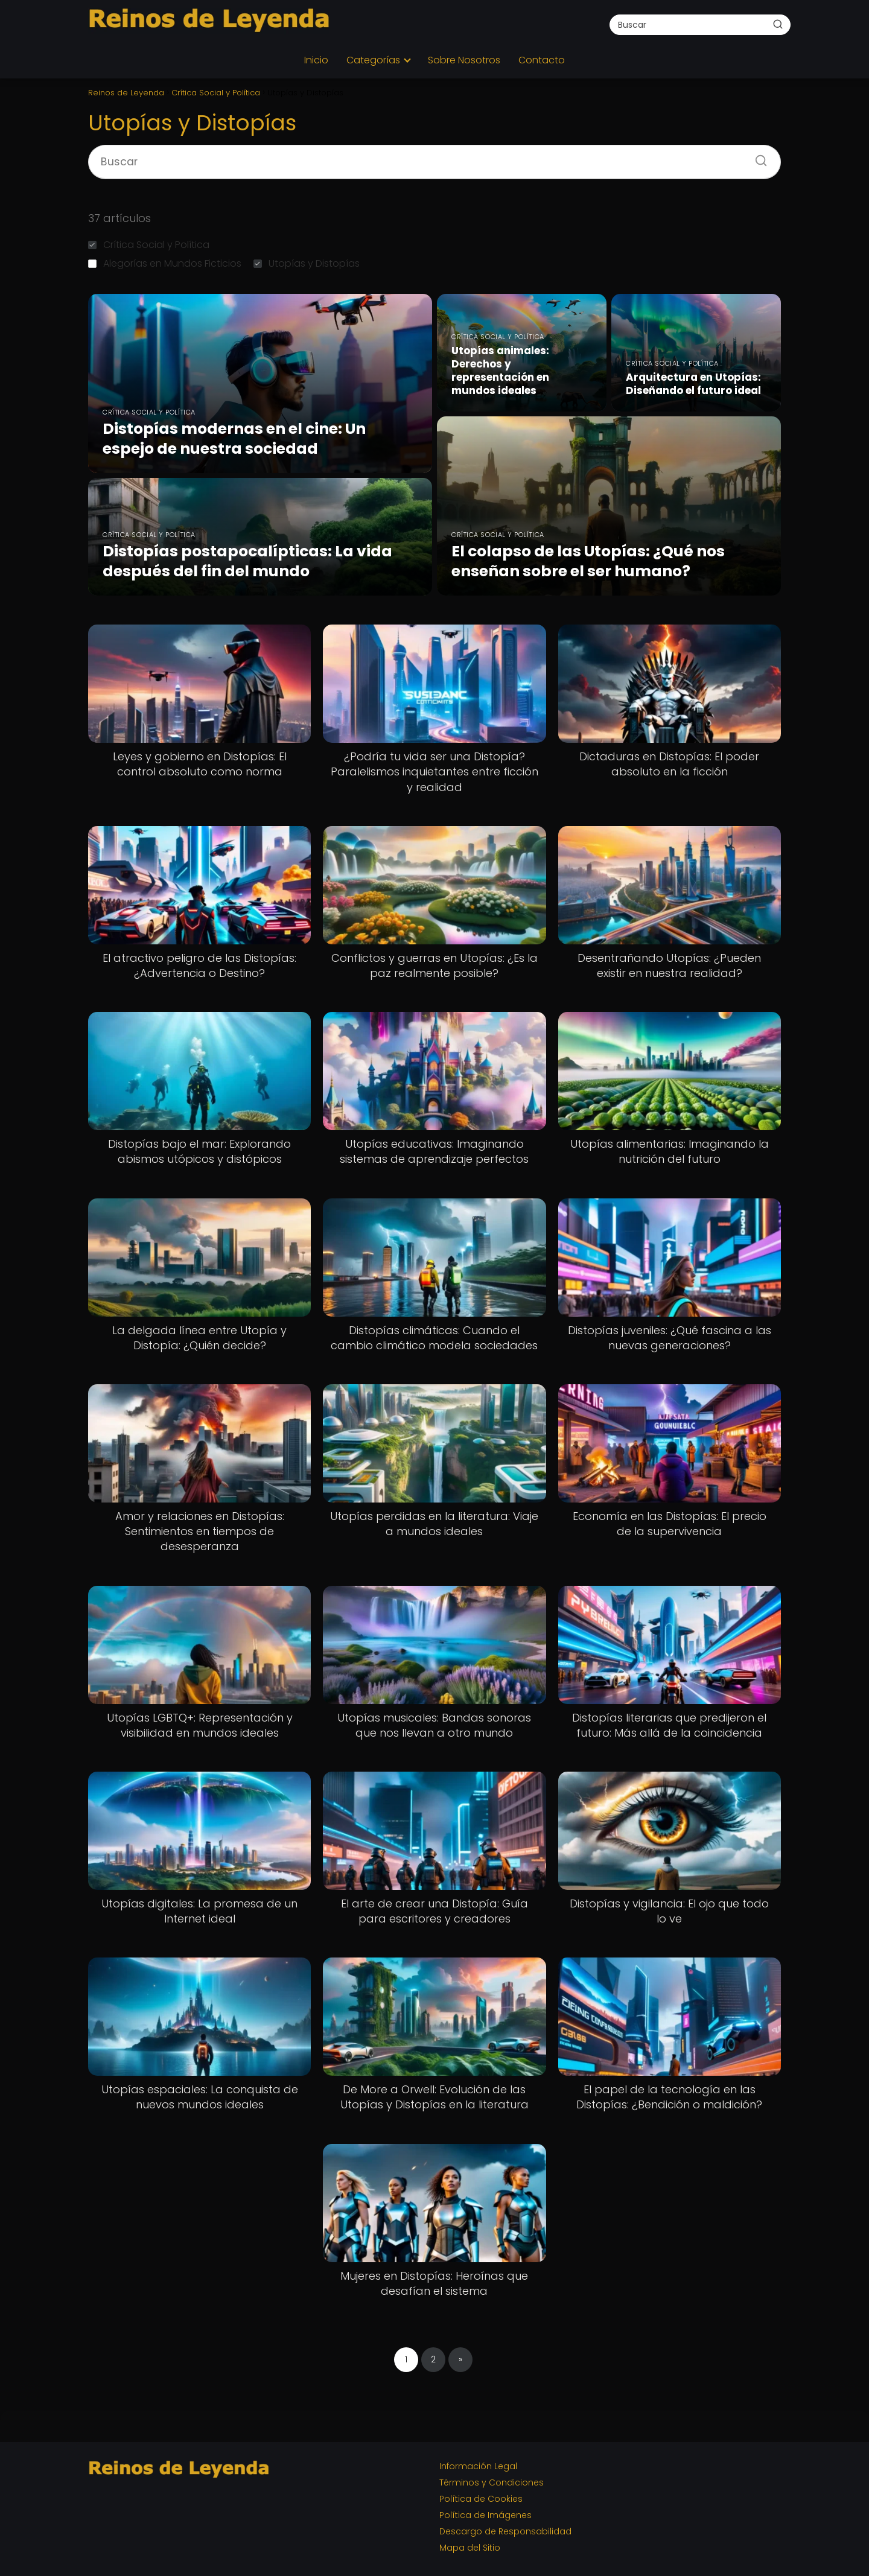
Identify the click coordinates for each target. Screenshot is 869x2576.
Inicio (316, 60)
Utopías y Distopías (306, 263)
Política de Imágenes (485, 2515)
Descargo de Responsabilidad (505, 2531)
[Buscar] (778, 24)
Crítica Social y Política (148, 245)
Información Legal (478, 2466)
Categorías (373, 60)
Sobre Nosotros (464, 60)
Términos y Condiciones (491, 2482)
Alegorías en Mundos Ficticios (164, 263)
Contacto (541, 60)
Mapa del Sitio (469, 2548)
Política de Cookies (481, 2499)
